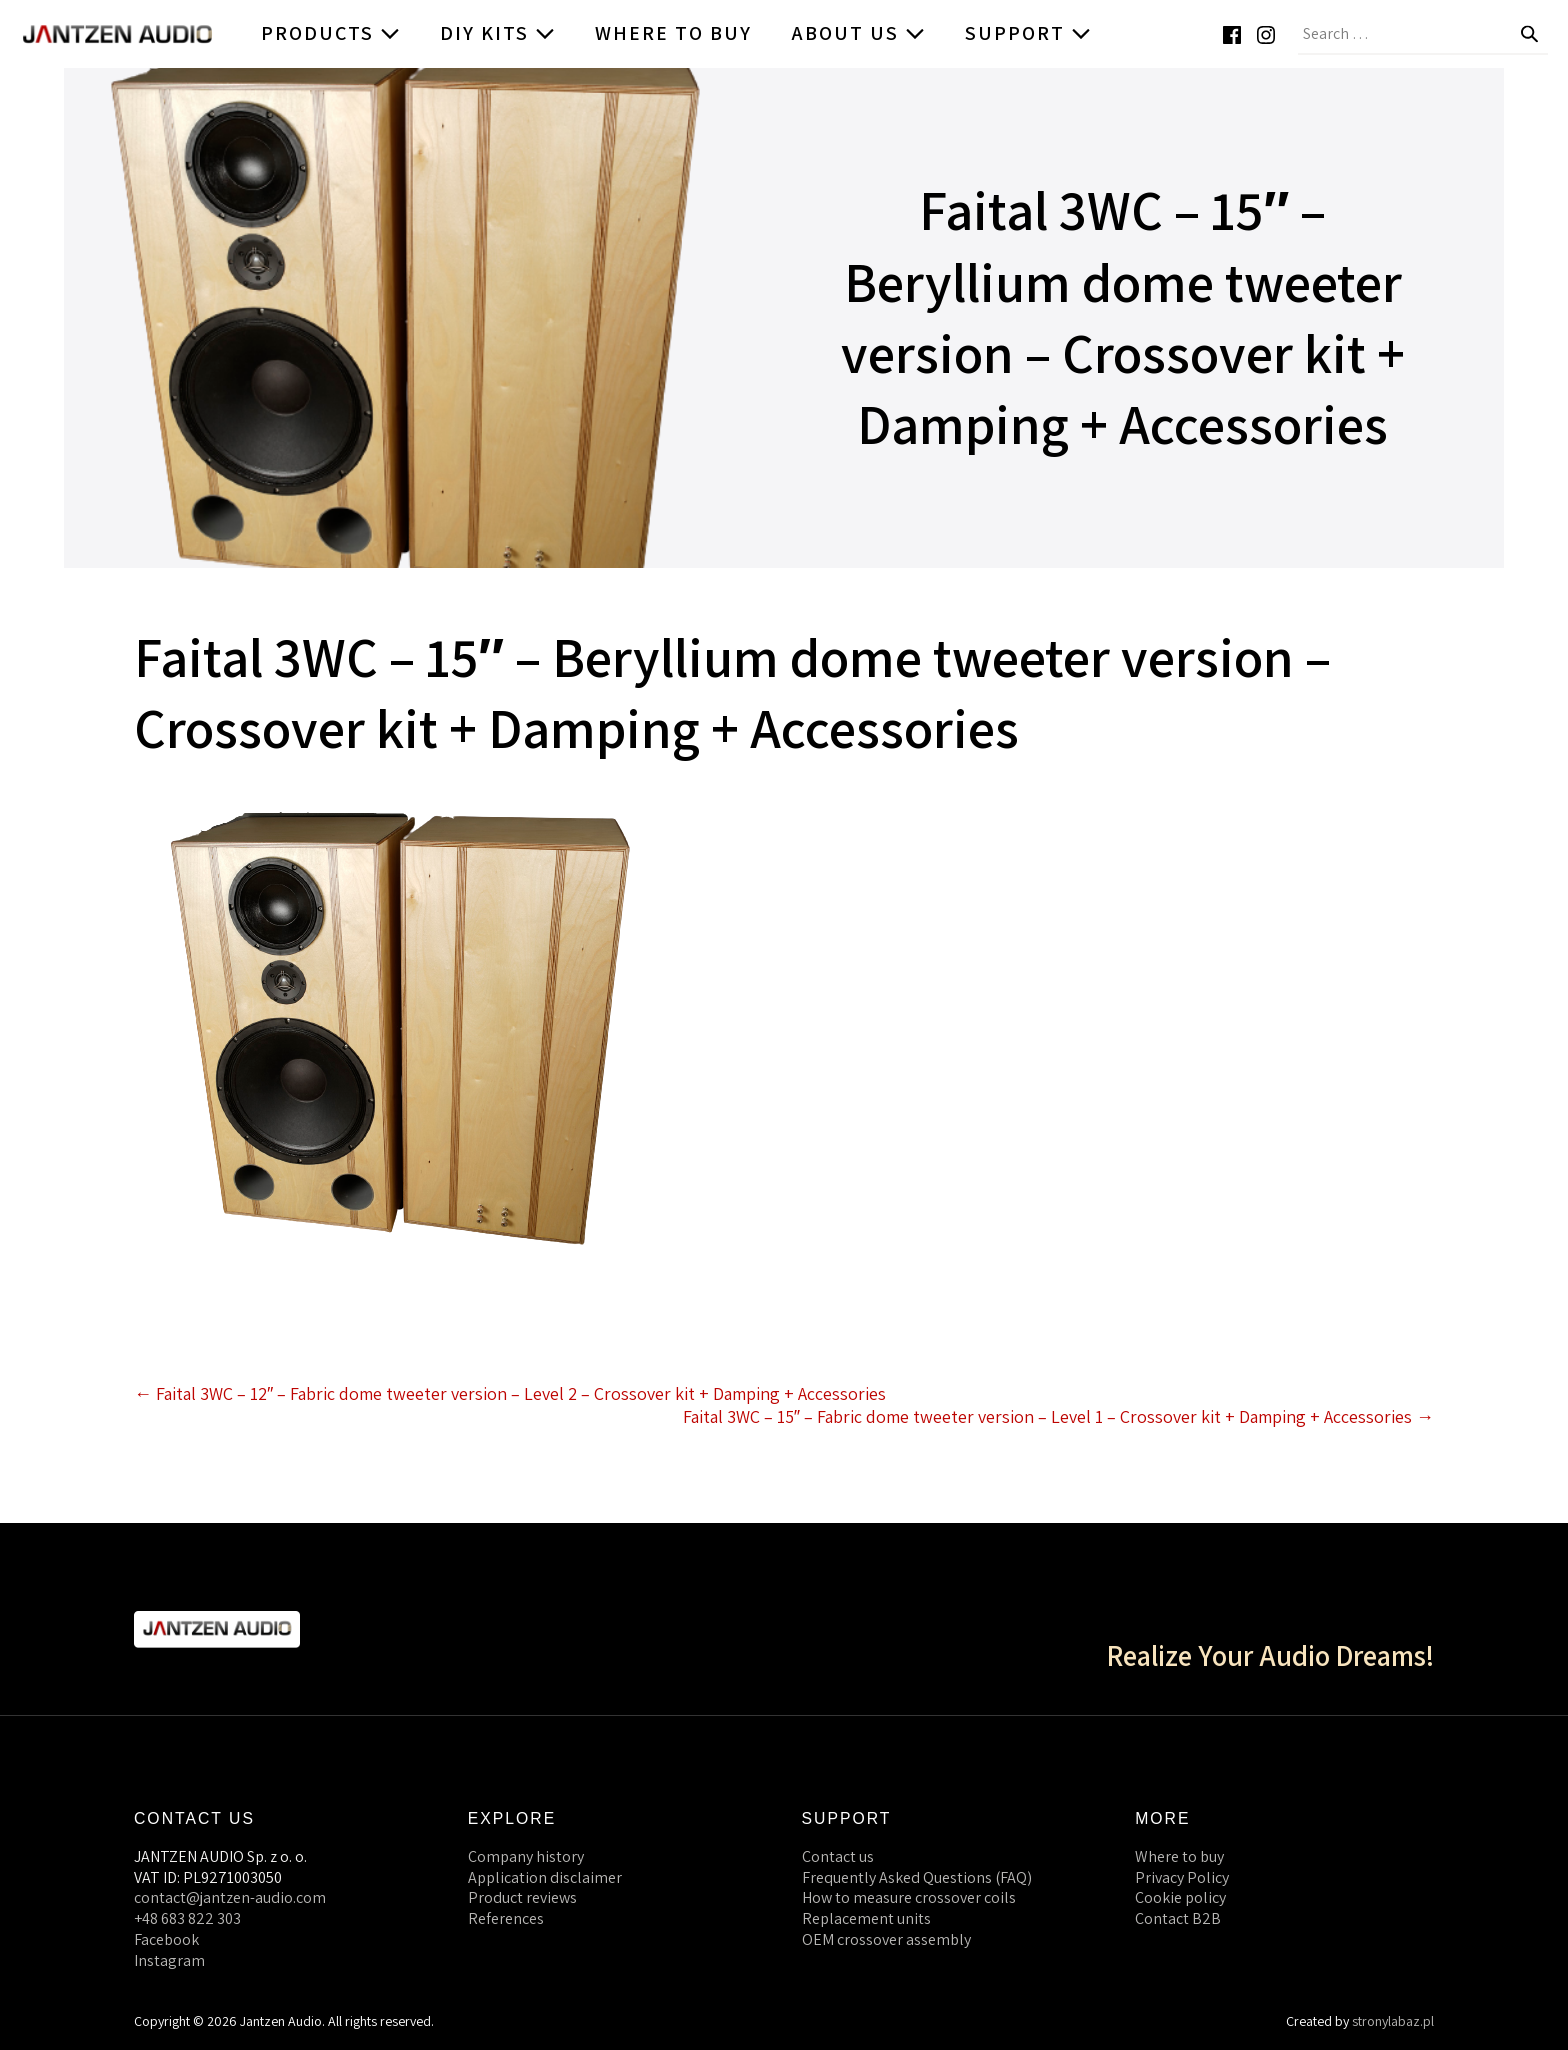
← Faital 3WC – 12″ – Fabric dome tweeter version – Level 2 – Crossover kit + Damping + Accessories (510, 1393)
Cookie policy (1180, 1897)
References (506, 1918)
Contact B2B (1178, 1918)
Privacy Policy (1182, 1877)
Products (330, 33)
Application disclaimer (545, 1877)
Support (1028, 33)
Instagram (169, 1960)
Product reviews (522, 1897)
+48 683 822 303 (187, 1918)
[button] (1548, 34)
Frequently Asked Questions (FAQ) (917, 1877)
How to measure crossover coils (909, 1897)
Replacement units (866, 1918)
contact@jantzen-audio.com (230, 1897)
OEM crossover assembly (886, 1939)
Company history (526, 1856)
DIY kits (497, 33)
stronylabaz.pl (1393, 2021)
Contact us (838, 1856)
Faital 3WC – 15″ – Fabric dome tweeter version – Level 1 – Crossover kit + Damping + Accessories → (1058, 1416)
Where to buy (673, 33)
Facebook (166, 1939)
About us (858, 33)
